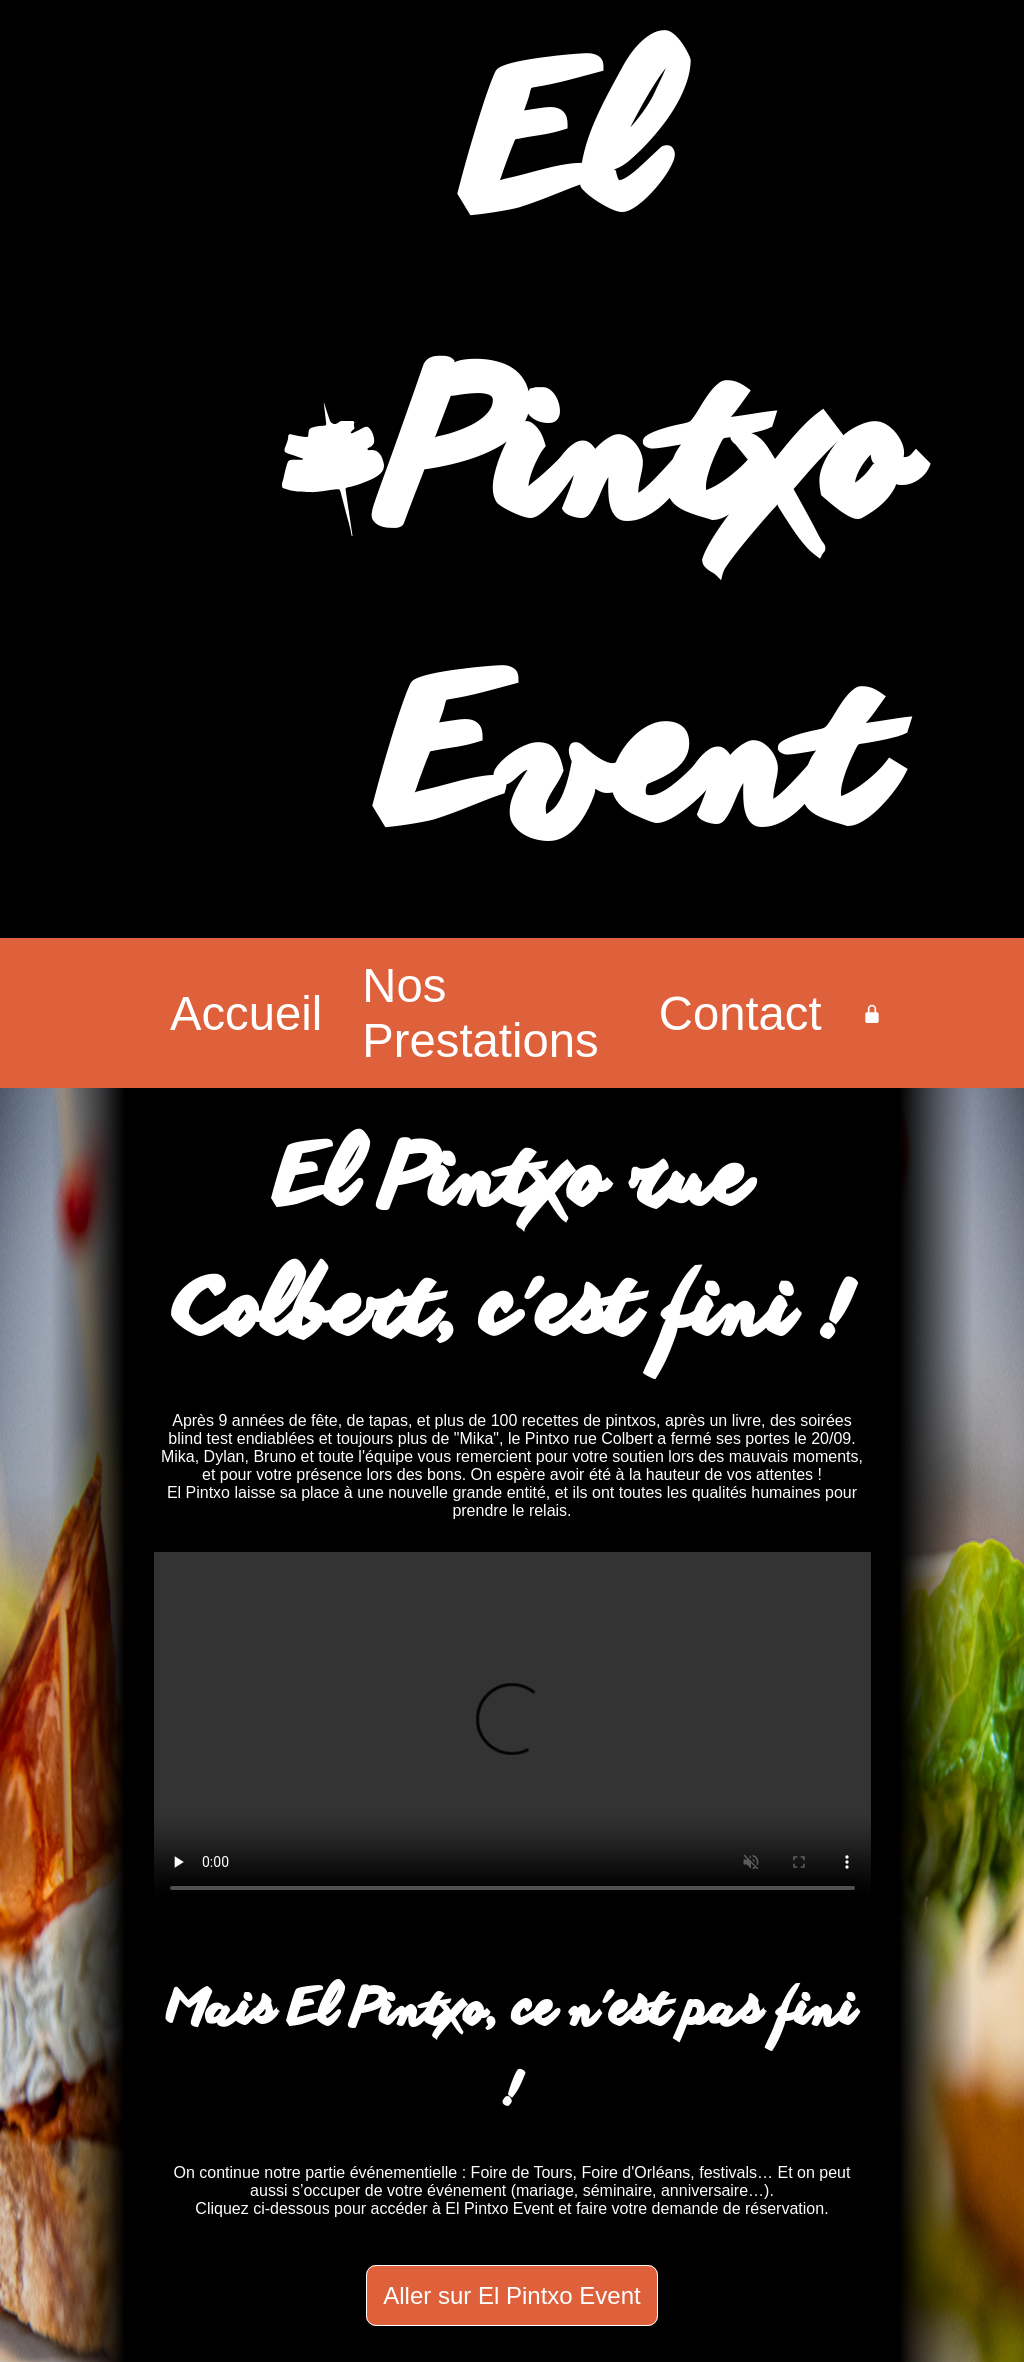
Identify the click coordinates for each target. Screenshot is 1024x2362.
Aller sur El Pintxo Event (511, 2295)
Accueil (246, 1013)
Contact (740, 1013)
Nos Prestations (480, 1013)
